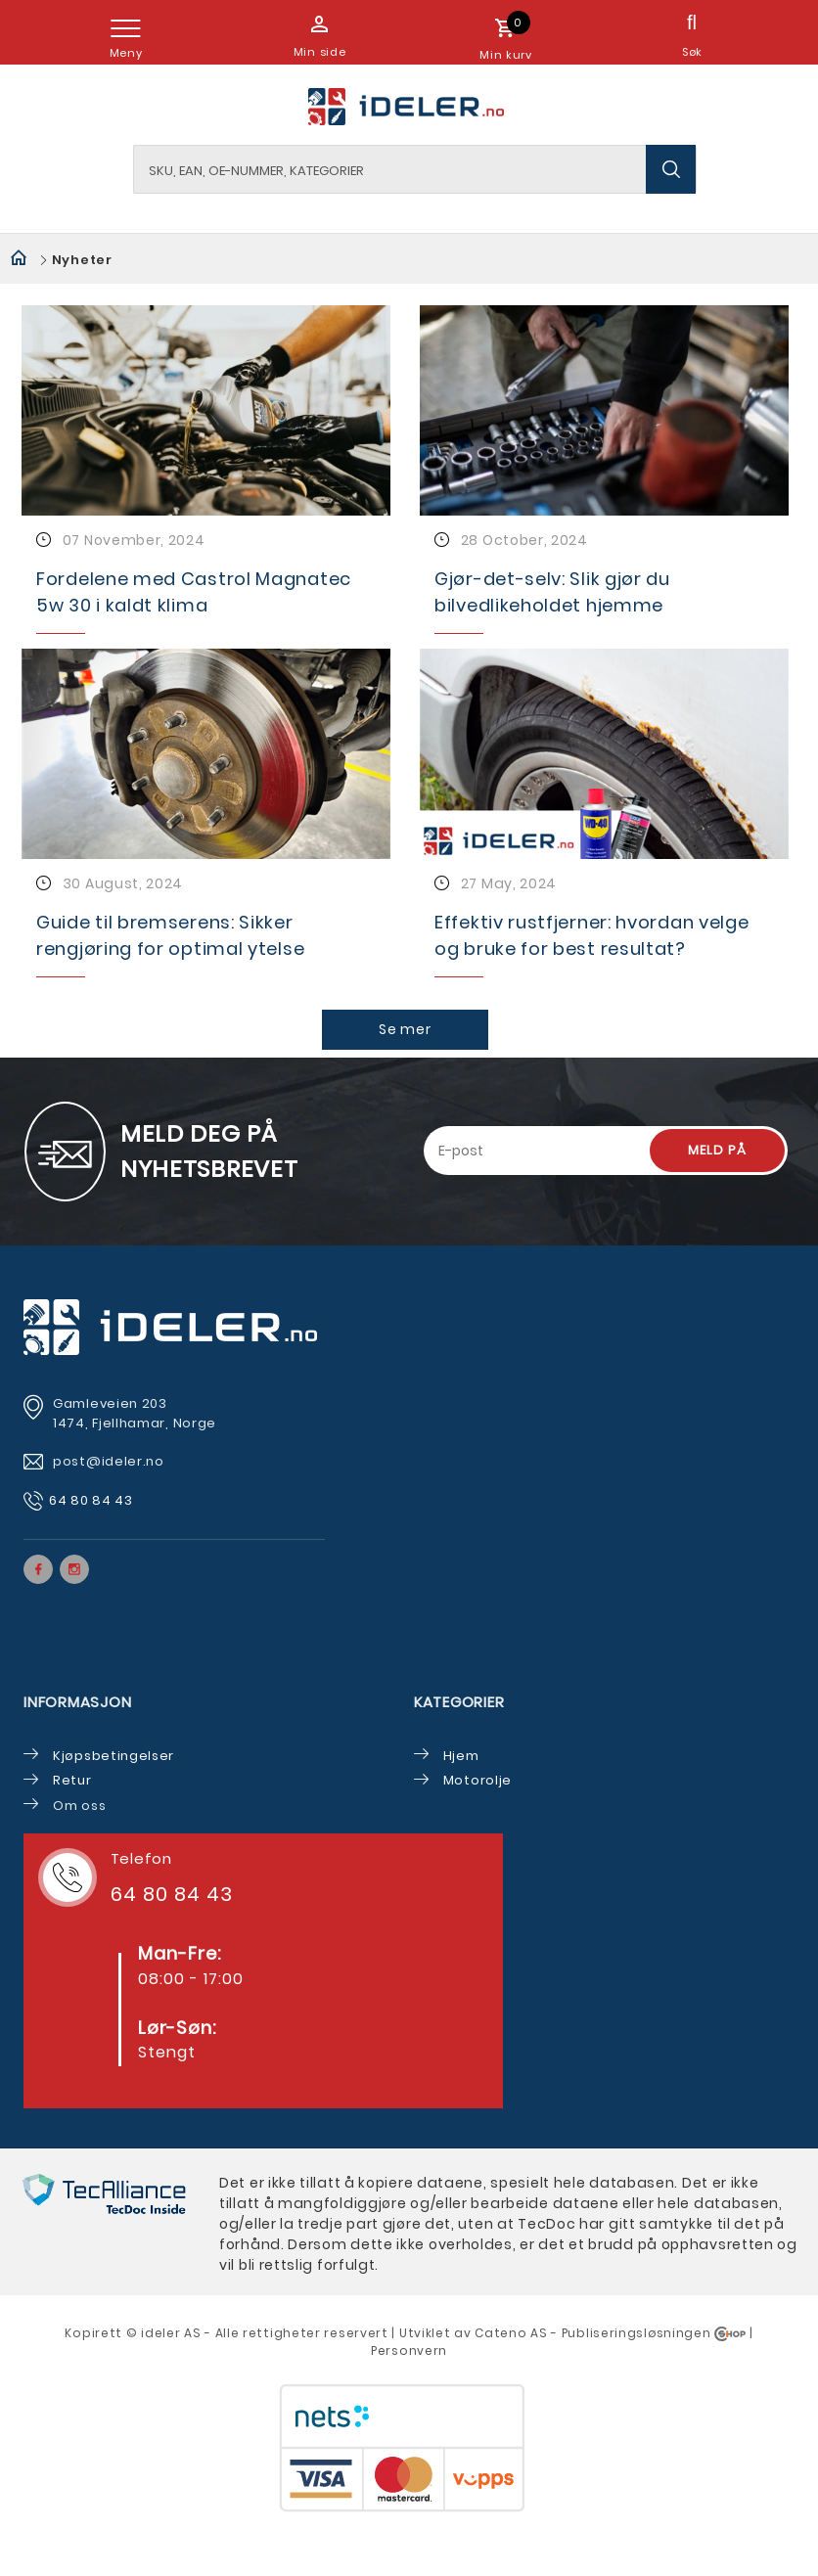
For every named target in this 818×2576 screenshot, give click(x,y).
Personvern (409, 2350)
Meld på (717, 1150)
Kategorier (459, 1702)
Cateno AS (511, 2333)
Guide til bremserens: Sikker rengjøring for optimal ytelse (170, 935)
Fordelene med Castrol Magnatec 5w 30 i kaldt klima (193, 591)
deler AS (173, 2333)
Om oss (79, 1805)
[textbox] (415, 169)
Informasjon (77, 1702)
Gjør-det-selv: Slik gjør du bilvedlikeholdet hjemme (552, 591)
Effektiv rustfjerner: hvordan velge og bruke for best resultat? (592, 935)
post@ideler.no (110, 1461)
